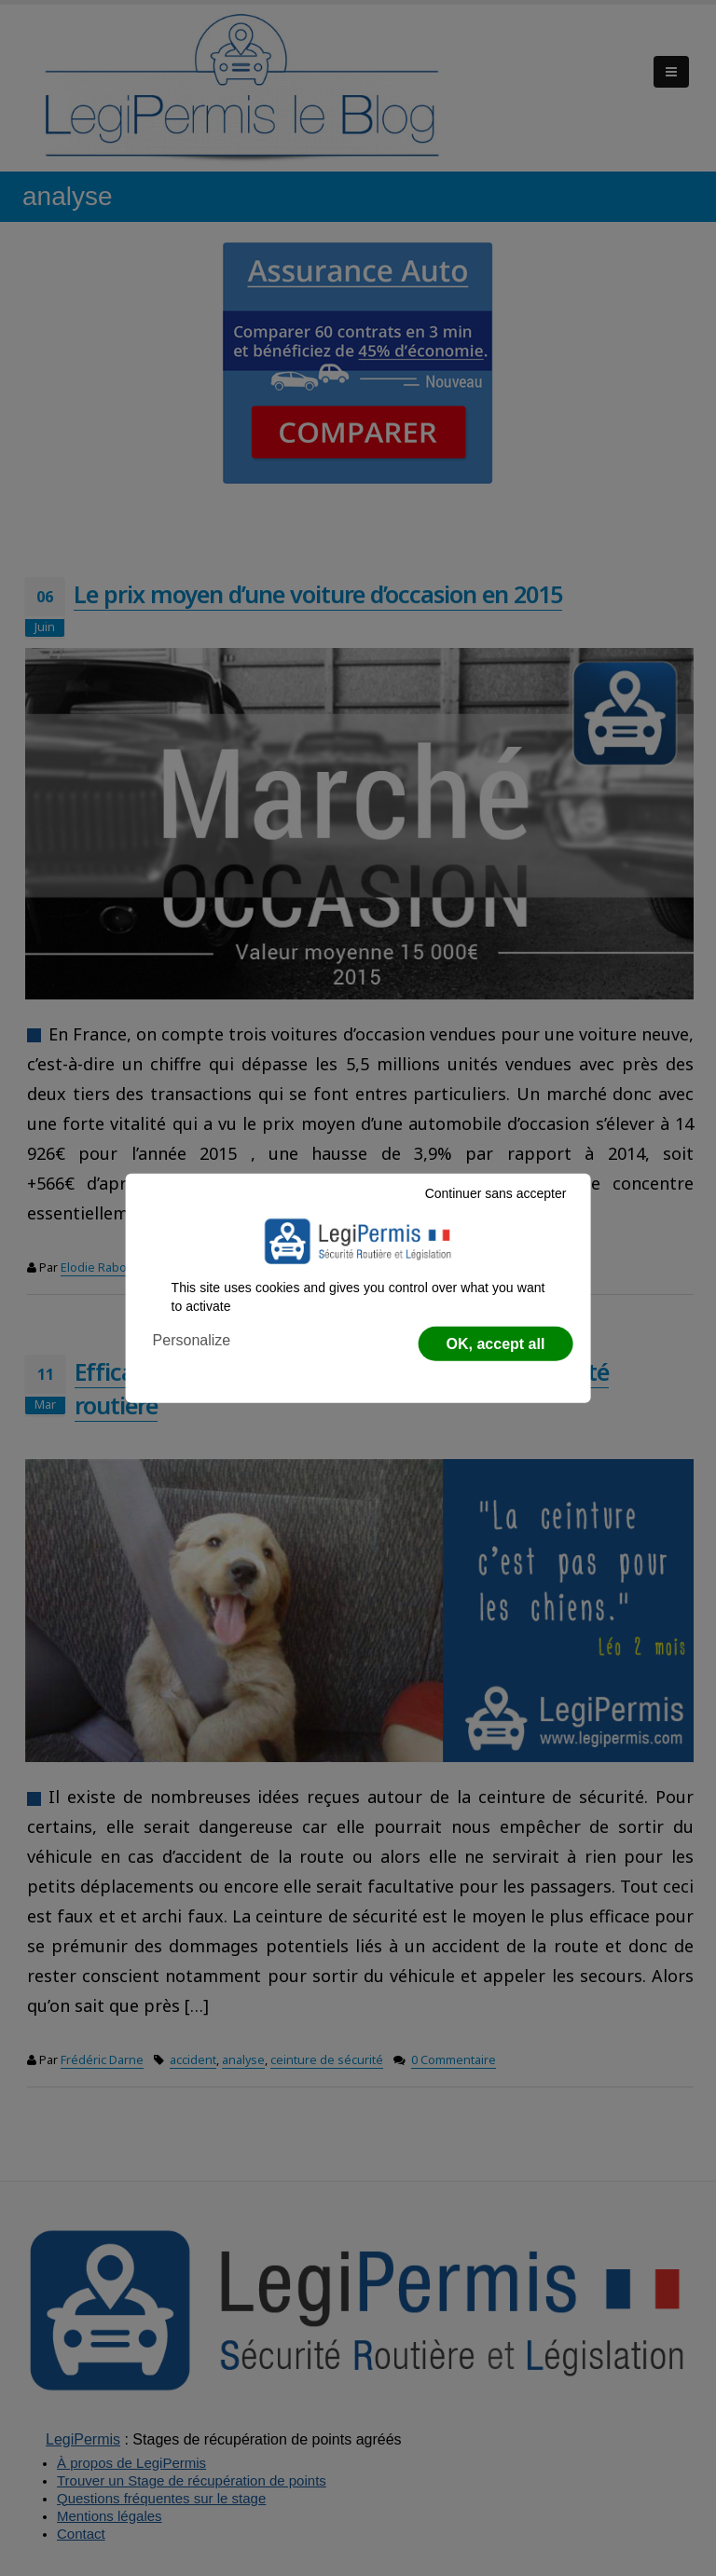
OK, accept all (496, 1344)
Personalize (192, 1340)
